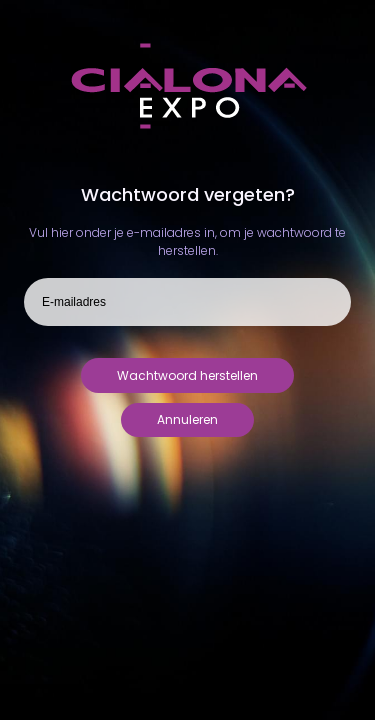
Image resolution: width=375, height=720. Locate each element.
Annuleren (187, 419)
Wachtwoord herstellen (187, 375)
